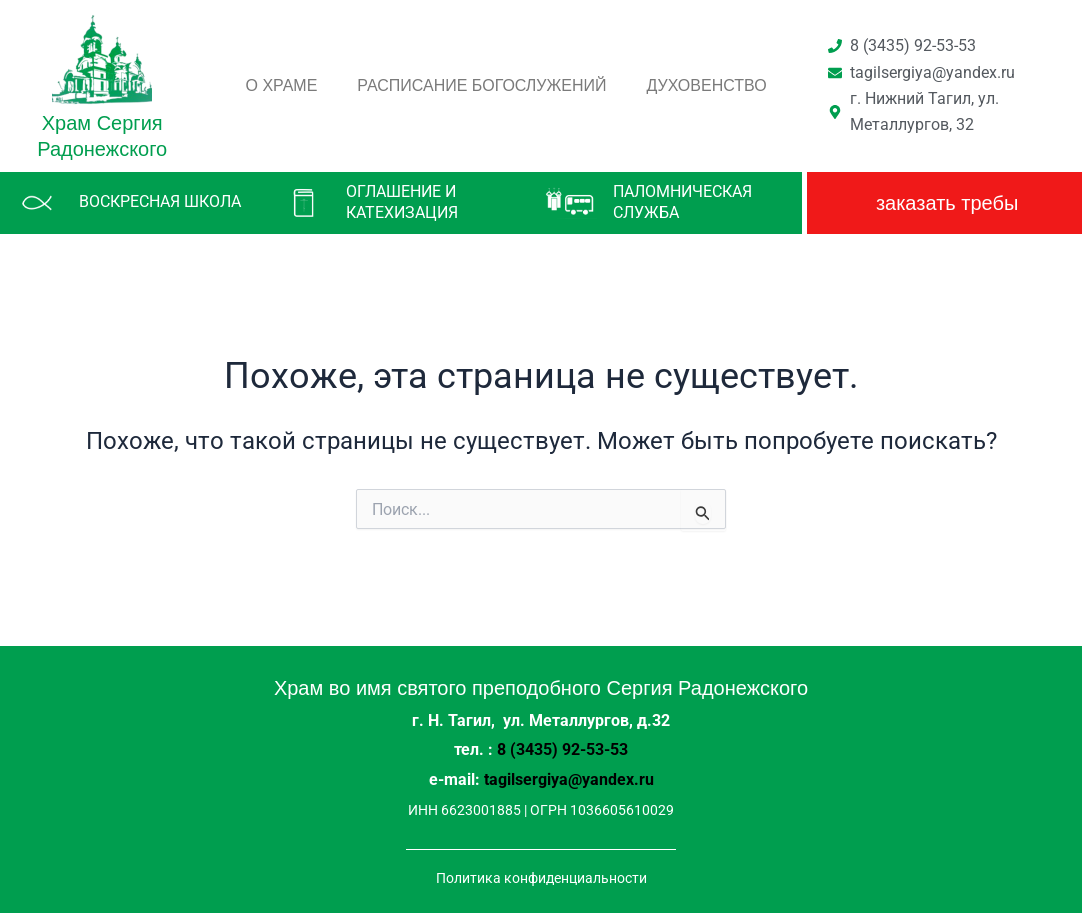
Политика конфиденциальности (541, 876)
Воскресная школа (160, 201)
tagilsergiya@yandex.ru (569, 779)
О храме (282, 85)
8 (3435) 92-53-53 (562, 750)
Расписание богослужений (481, 85)
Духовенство (707, 85)
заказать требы (947, 203)
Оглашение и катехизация (402, 202)
